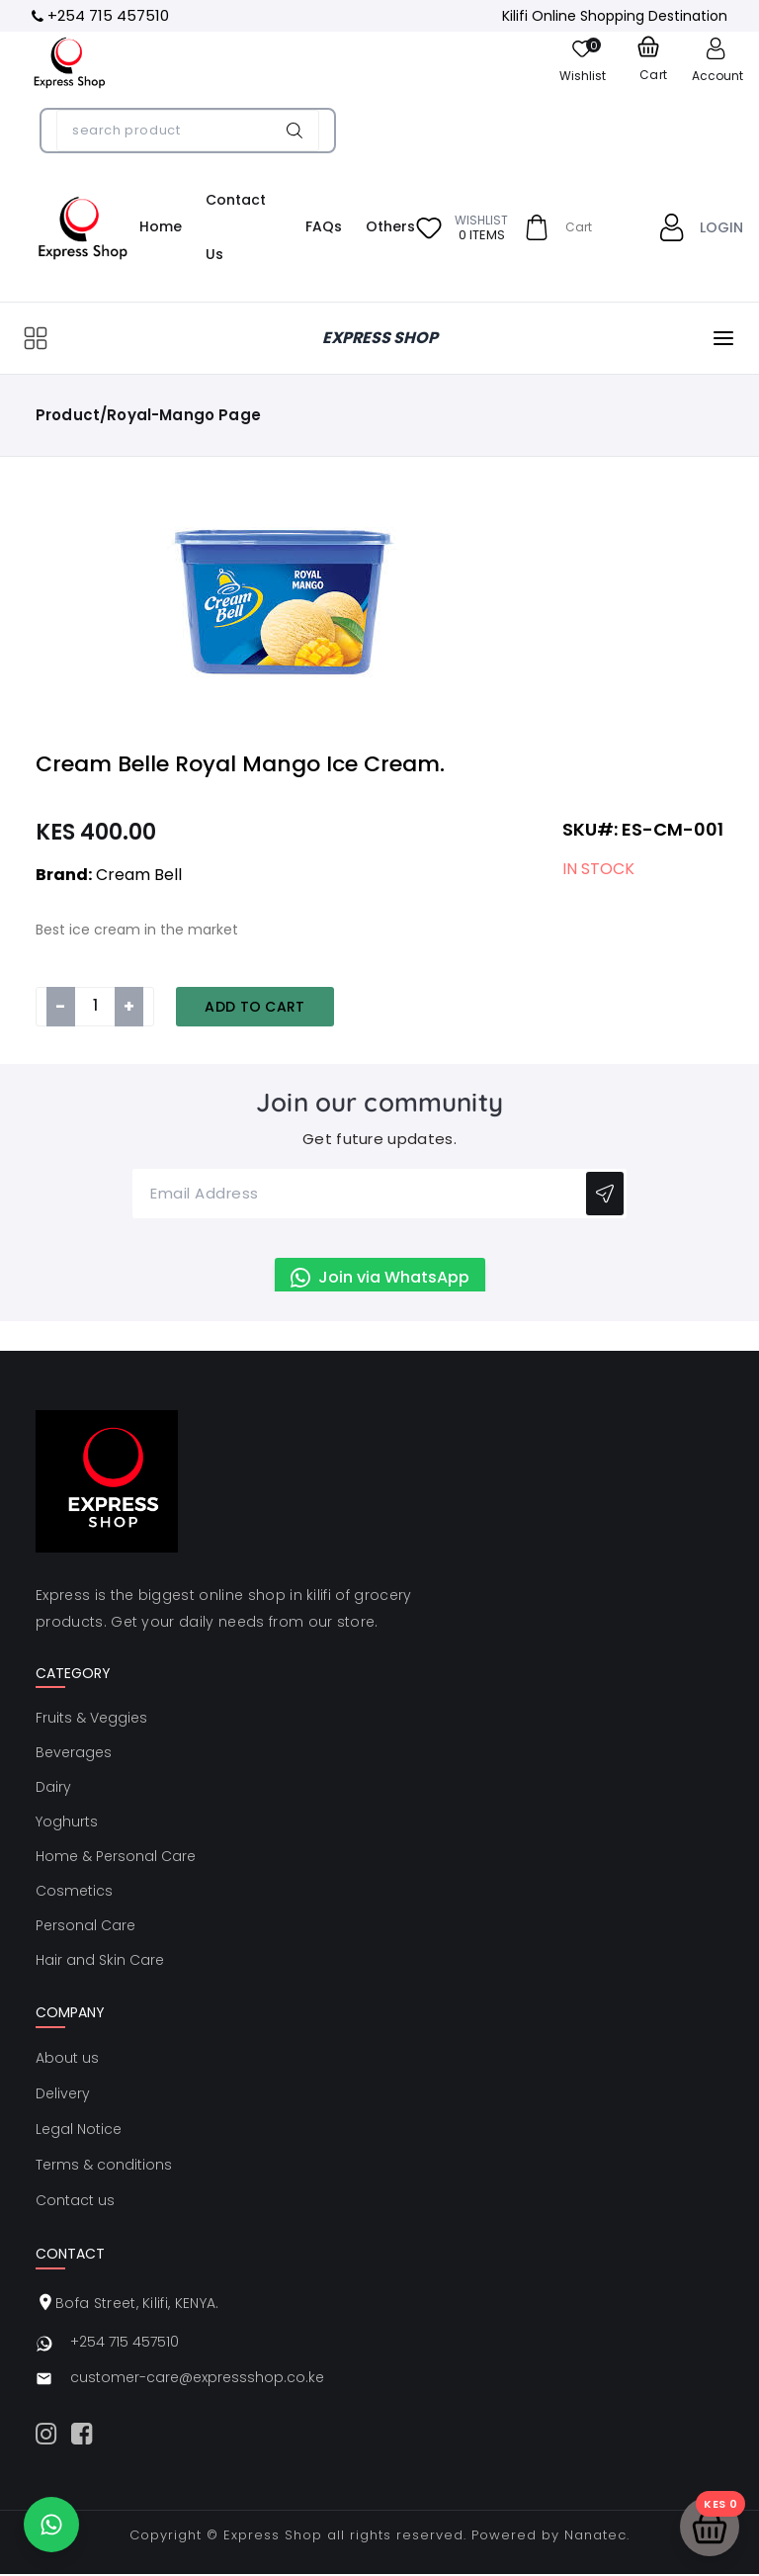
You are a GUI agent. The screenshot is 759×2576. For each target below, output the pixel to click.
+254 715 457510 (124, 2342)
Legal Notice (79, 2129)
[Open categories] (35, 338)
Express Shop (272, 2535)
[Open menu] (723, 338)
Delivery (63, 2093)
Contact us (75, 2200)
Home (160, 226)
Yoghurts (67, 1821)
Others (390, 226)
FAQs (323, 226)
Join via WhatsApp (380, 1277)
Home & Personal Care (116, 1856)
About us (67, 2058)
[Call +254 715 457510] (100, 16)
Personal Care (85, 1925)
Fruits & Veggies (91, 1718)
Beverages (74, 1752)
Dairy (53, 1787)
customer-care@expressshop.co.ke (197, 2377)
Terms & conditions (104, 2165)
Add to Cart (255, 1007)
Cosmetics (74, 1891)
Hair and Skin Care (100, 1960)
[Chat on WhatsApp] (51, 2524)
